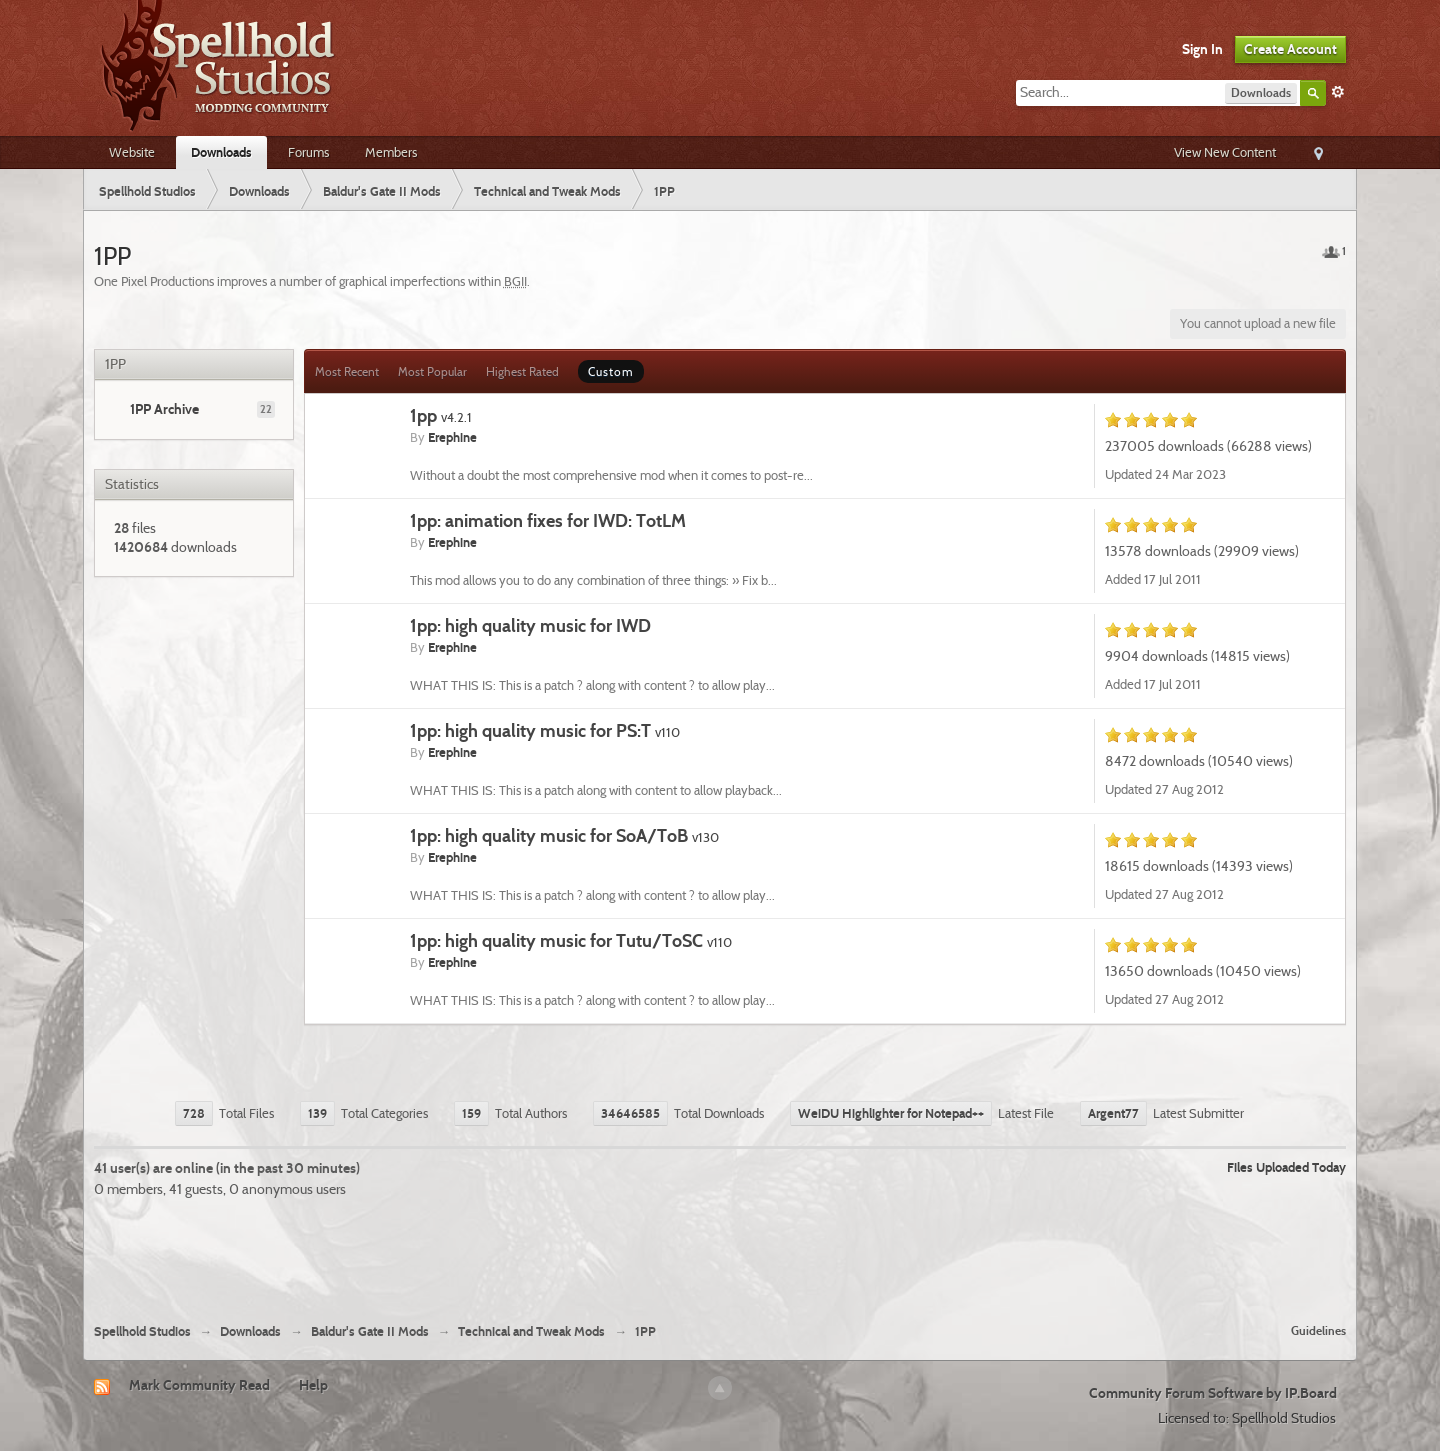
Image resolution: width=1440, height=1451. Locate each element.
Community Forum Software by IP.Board (1213, 1393)
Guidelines (1318, 1330)
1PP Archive (164, 409)
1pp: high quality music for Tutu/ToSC (571, 940)
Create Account (1290, 49)
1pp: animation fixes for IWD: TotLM (548, 520)
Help (313, 1385)
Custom (611, 371)
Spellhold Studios (142, 1331)
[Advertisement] (720, 1253)
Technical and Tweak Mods (531, 1331)
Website (132, 152)
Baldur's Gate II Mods (370, 1331)
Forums (308, 152)
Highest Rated (522, 371)
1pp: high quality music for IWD (530, 625)
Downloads (221, 152)
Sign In (1202, 49)
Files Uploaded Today (1286, 1167)
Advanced (1338, 92)
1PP (645, 1331)
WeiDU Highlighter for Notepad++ (891, 1113)
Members (391, 152)
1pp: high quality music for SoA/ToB (564, 835)
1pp (441, 415)
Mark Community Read (199, 1385)
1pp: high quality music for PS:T (545, 730)
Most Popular (432, 371)
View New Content (1225, 152)
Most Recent (347, 371)
